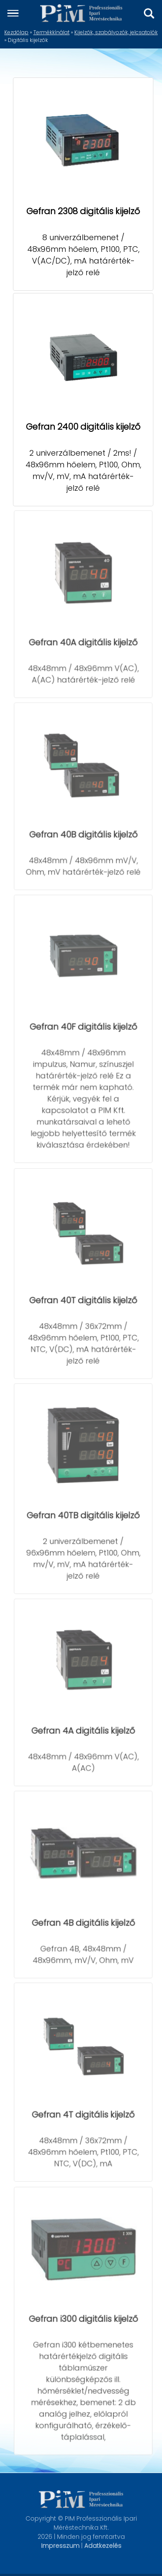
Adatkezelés (102, 2545)
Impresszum (60, 2545)
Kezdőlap (16, 32)
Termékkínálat (51, 32)
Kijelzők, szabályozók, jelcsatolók (116, 32)
